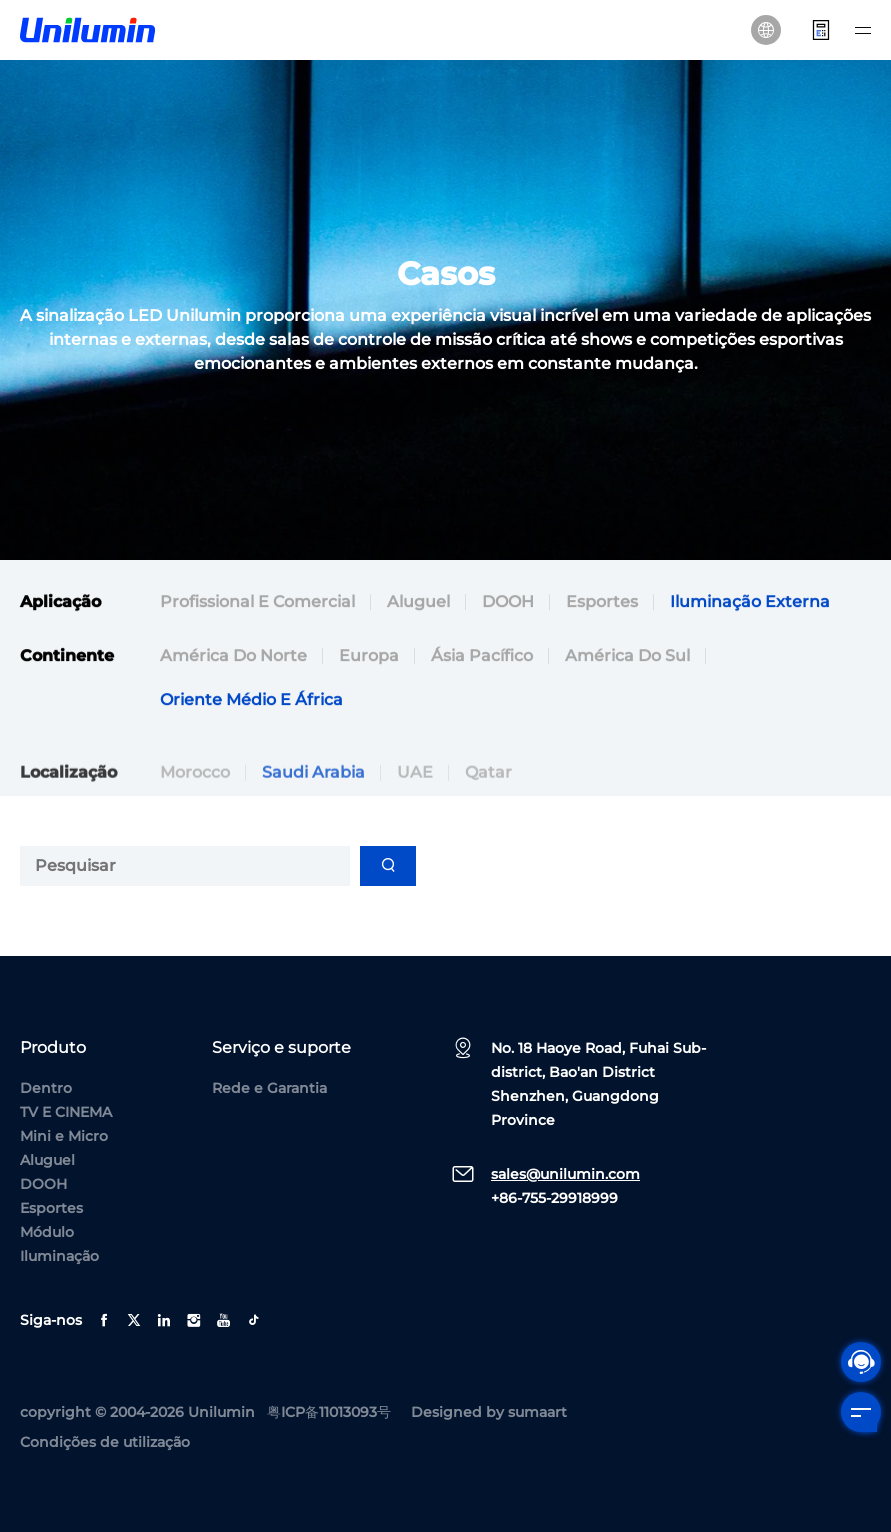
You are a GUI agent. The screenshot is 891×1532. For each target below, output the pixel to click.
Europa (369, 658)
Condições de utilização (105, 1442)
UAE (415, 797)
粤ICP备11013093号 (329, 1412)
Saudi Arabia (313, 797)
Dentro (46, 1088)
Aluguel (418, 604)
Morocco (195, 797)
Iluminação (59, 1256)
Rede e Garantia (269, 1088)
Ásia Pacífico (482, 658)
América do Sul (627, 658)
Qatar (488, 797)
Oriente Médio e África (251, 702)
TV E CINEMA (66, 1112)
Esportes (602, 604)
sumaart (537, 1412)
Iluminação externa (750, 604)
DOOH (508, 604)
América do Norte (233, 658)
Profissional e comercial (257, 604)
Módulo (47, 1232)
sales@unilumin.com (565, 1174)
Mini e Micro (64, 1136)
